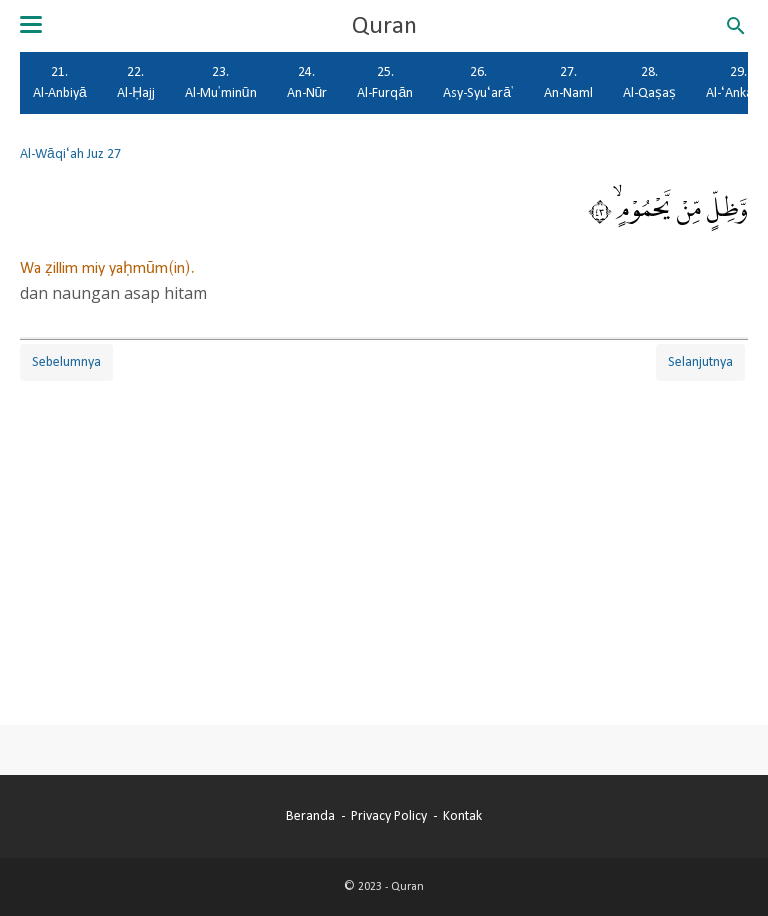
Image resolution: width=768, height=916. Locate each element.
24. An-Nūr (307, 82)
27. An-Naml (568, 82)
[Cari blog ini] (736, 26)
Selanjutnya (700, 362)
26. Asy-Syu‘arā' (478, 82)
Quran (384, 26)
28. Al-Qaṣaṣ (649, 82)
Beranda (310, 816)
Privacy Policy (389, 816)
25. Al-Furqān (385, 82)
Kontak (462, 816)
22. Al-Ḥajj (136, 82)
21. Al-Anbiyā (60, 82)
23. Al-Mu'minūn (221, 82)
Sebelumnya (66, 362)
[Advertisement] (384, 525)
